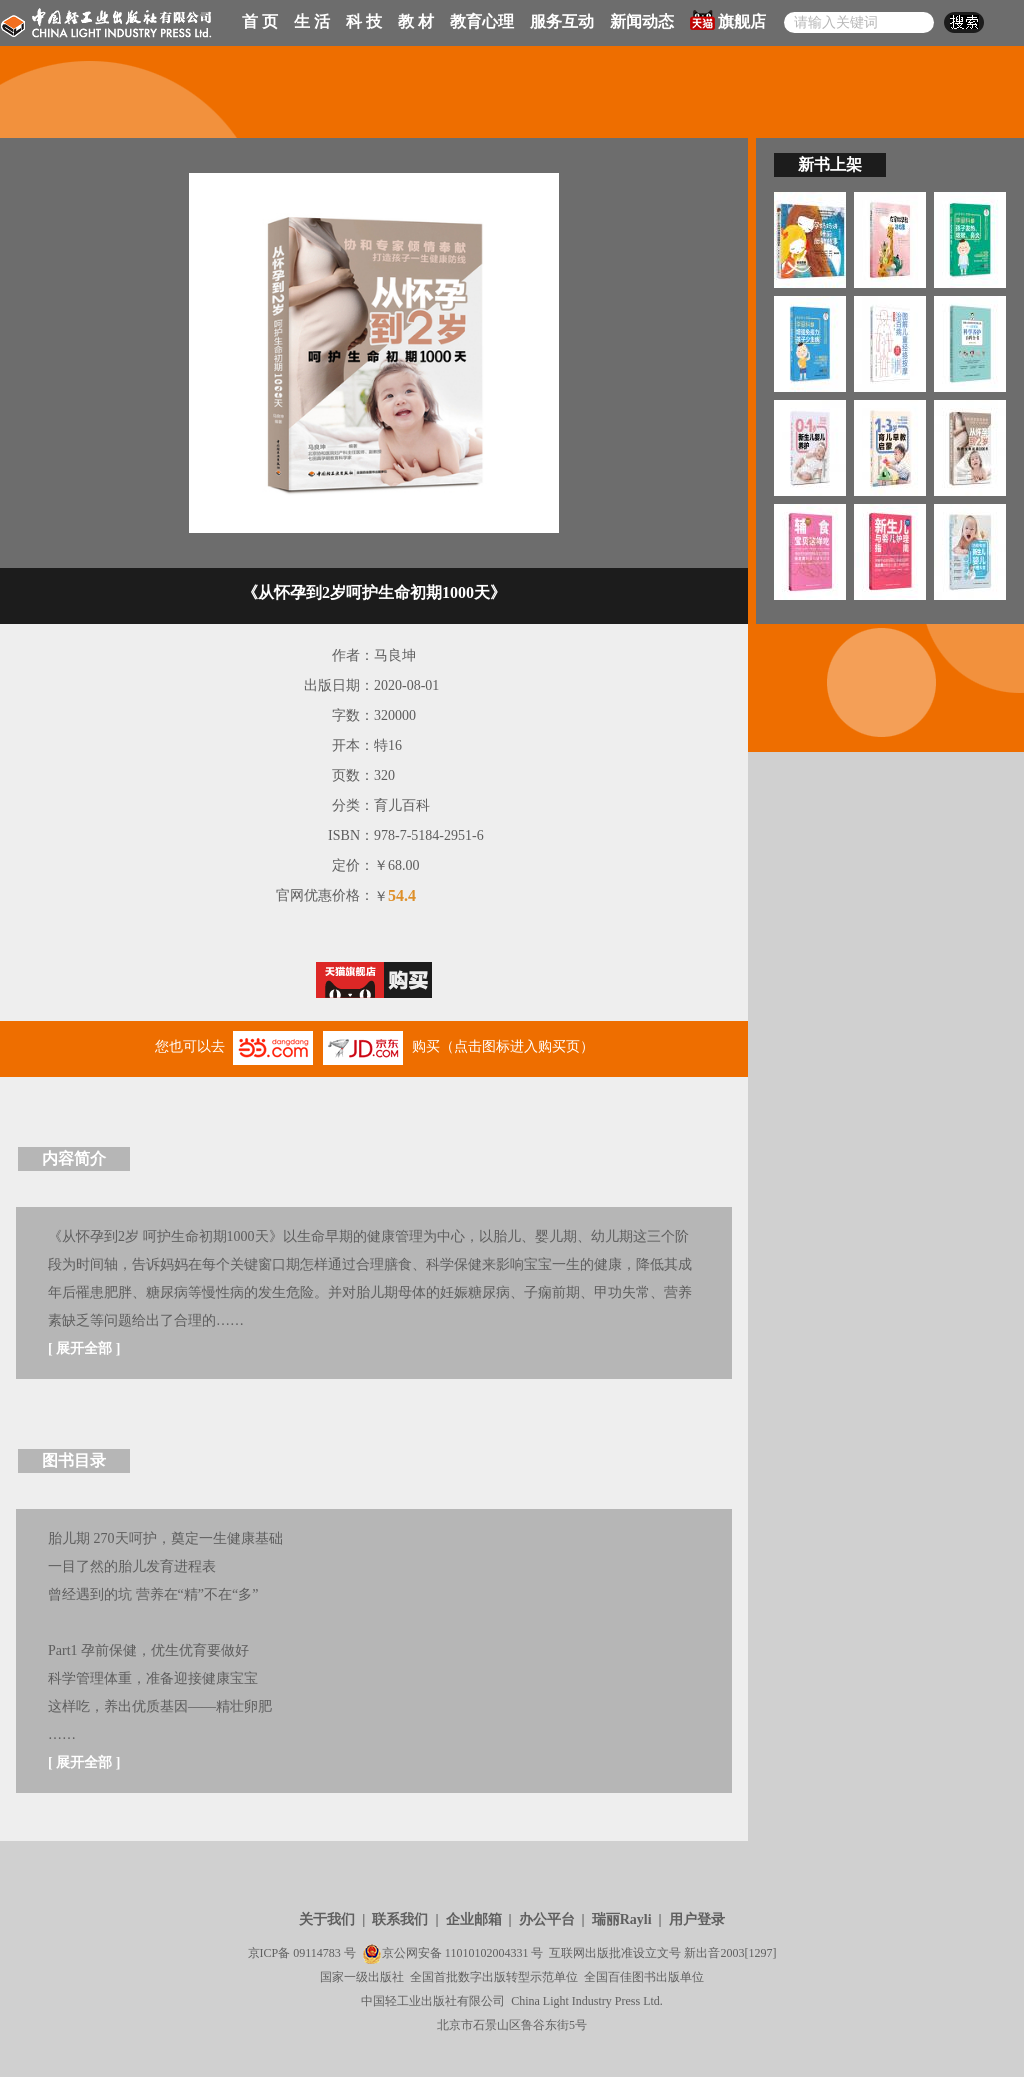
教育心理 (482, 21)
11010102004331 (487, 1953)
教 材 (416, 21)
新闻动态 (642, 21)
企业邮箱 (474, 1919)
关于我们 (327, 1919)
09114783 (317, 1953)
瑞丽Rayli (622, 1919)
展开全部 (84, 1348)
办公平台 (547, 1919)
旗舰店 (728, 20)
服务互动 (562, 21)
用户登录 (697, 1919)
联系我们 (400, 1919)
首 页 (260, 21)
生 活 (312, 21)
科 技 (364, 21)
